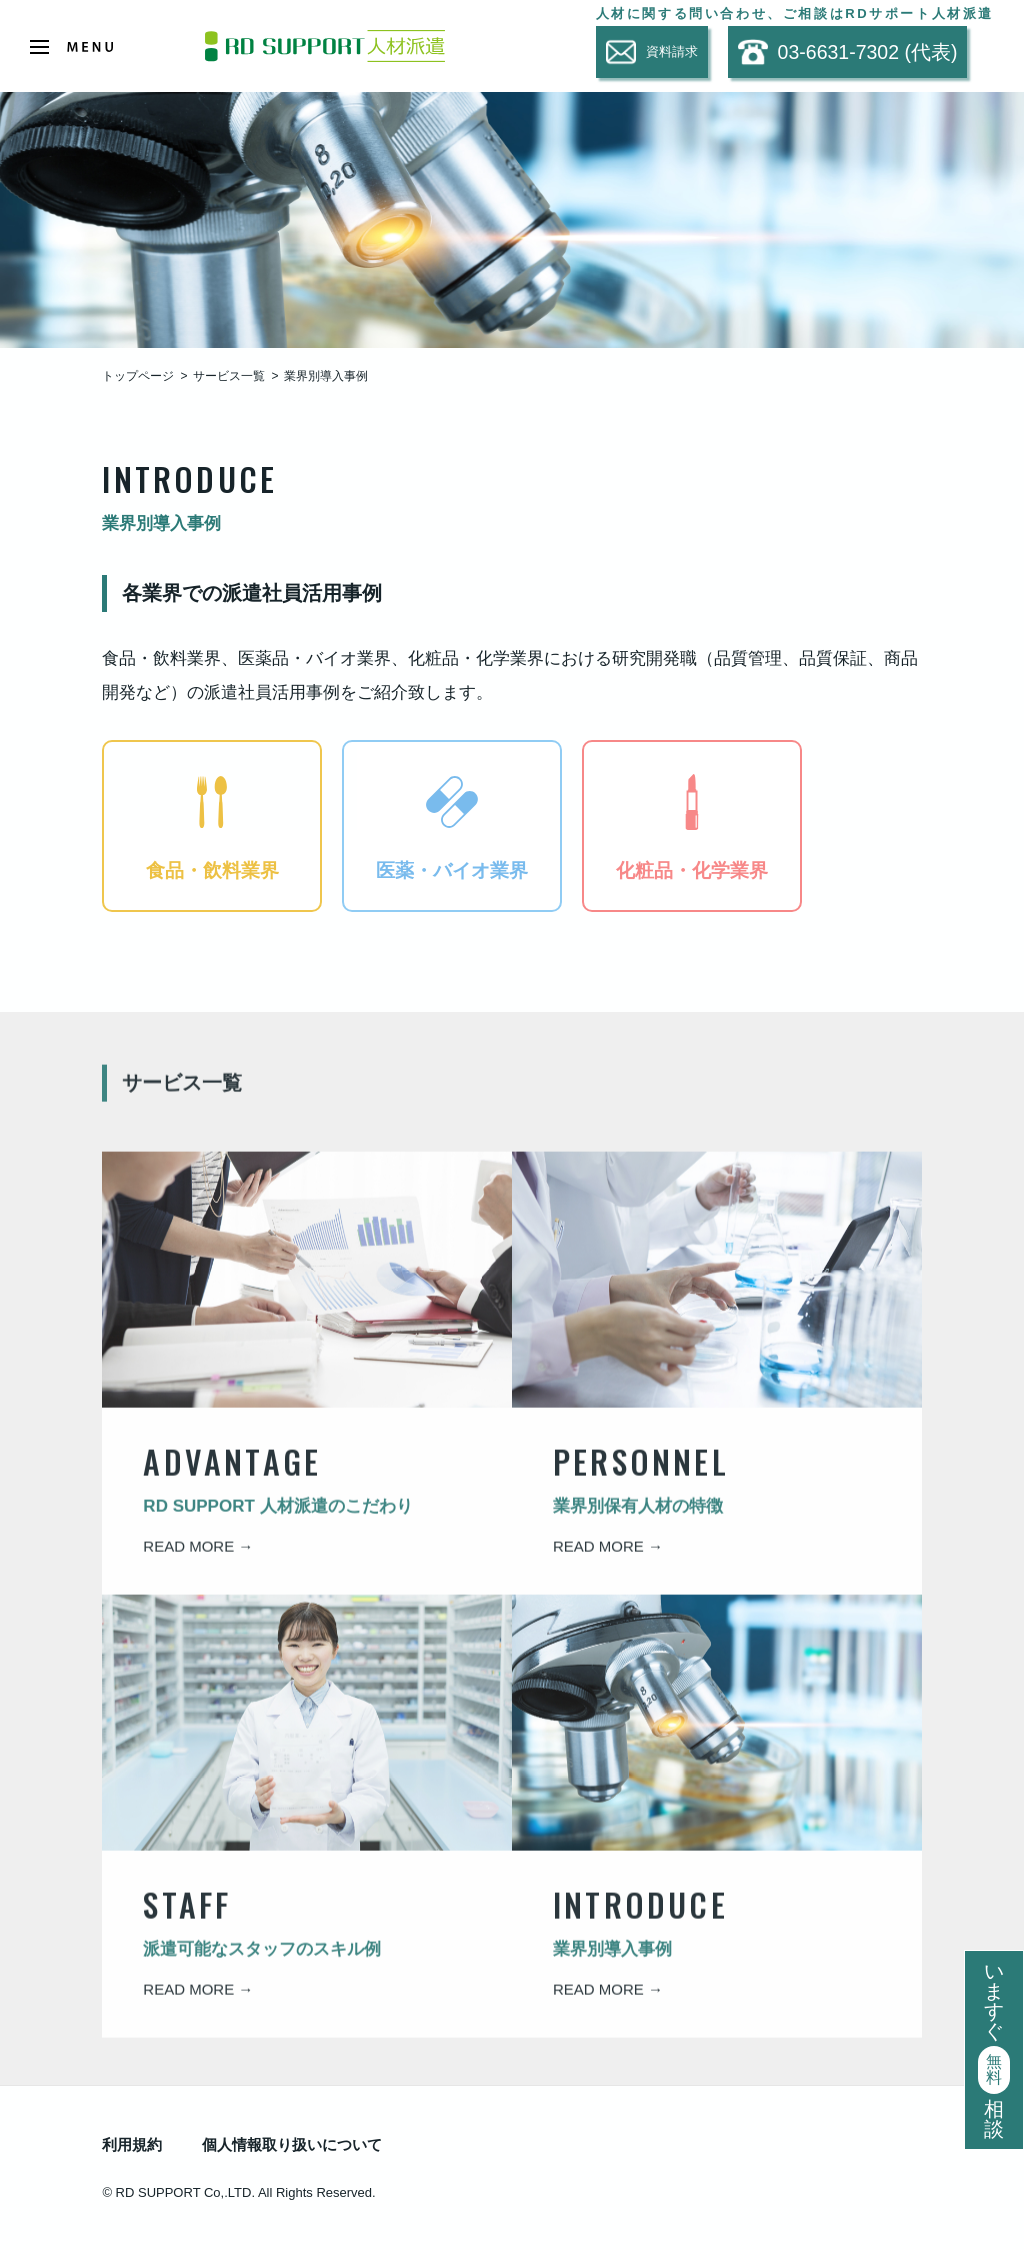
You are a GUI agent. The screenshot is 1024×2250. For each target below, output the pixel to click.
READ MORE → (198, 1558)
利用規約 (132, 2144)
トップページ (138, 376)
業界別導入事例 (326, 376)
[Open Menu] (71, 47)
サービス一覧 (229, 376)
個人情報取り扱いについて (292, 2144)
